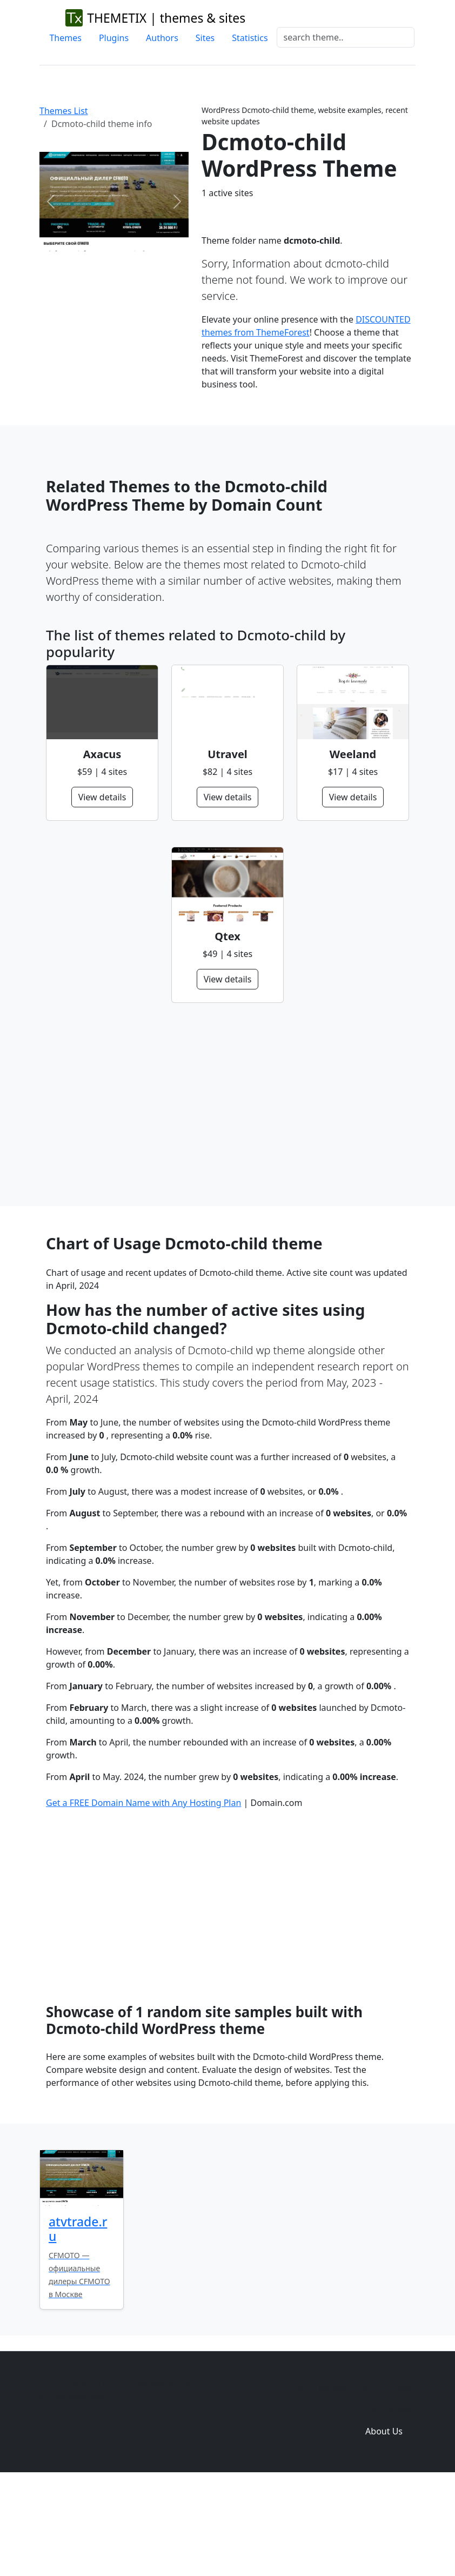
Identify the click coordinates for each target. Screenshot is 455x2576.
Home (291, 2479)
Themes (65, 38)
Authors (162, 38)
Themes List (63, 111)
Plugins (114, 38)
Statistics (249, 38)
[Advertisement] (227, 1104)
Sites (205, 38)
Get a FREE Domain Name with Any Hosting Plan (143, 1893)
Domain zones (382, 2500)
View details (102, 797)
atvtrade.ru (78, 2320)
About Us (384, 2522)
